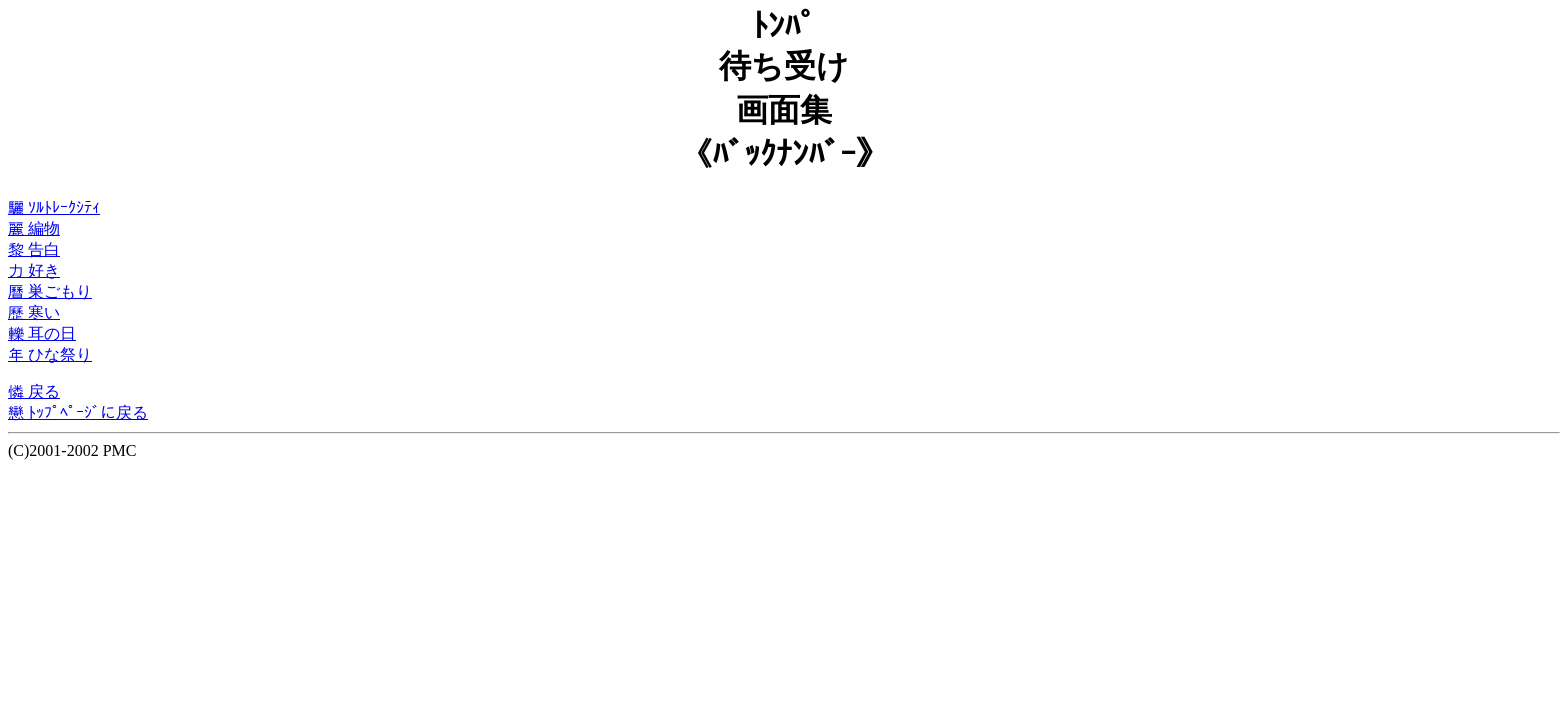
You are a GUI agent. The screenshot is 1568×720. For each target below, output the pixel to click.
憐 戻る (34, 391)
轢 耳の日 (42, 333)
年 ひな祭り (50, 354)
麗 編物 (34, 228)
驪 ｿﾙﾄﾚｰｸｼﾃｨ (54, 207)
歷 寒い (34, 312)
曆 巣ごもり (50, 291)
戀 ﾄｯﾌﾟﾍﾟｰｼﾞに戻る (78, 412)
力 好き (34, 270)
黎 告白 (34, 249)
